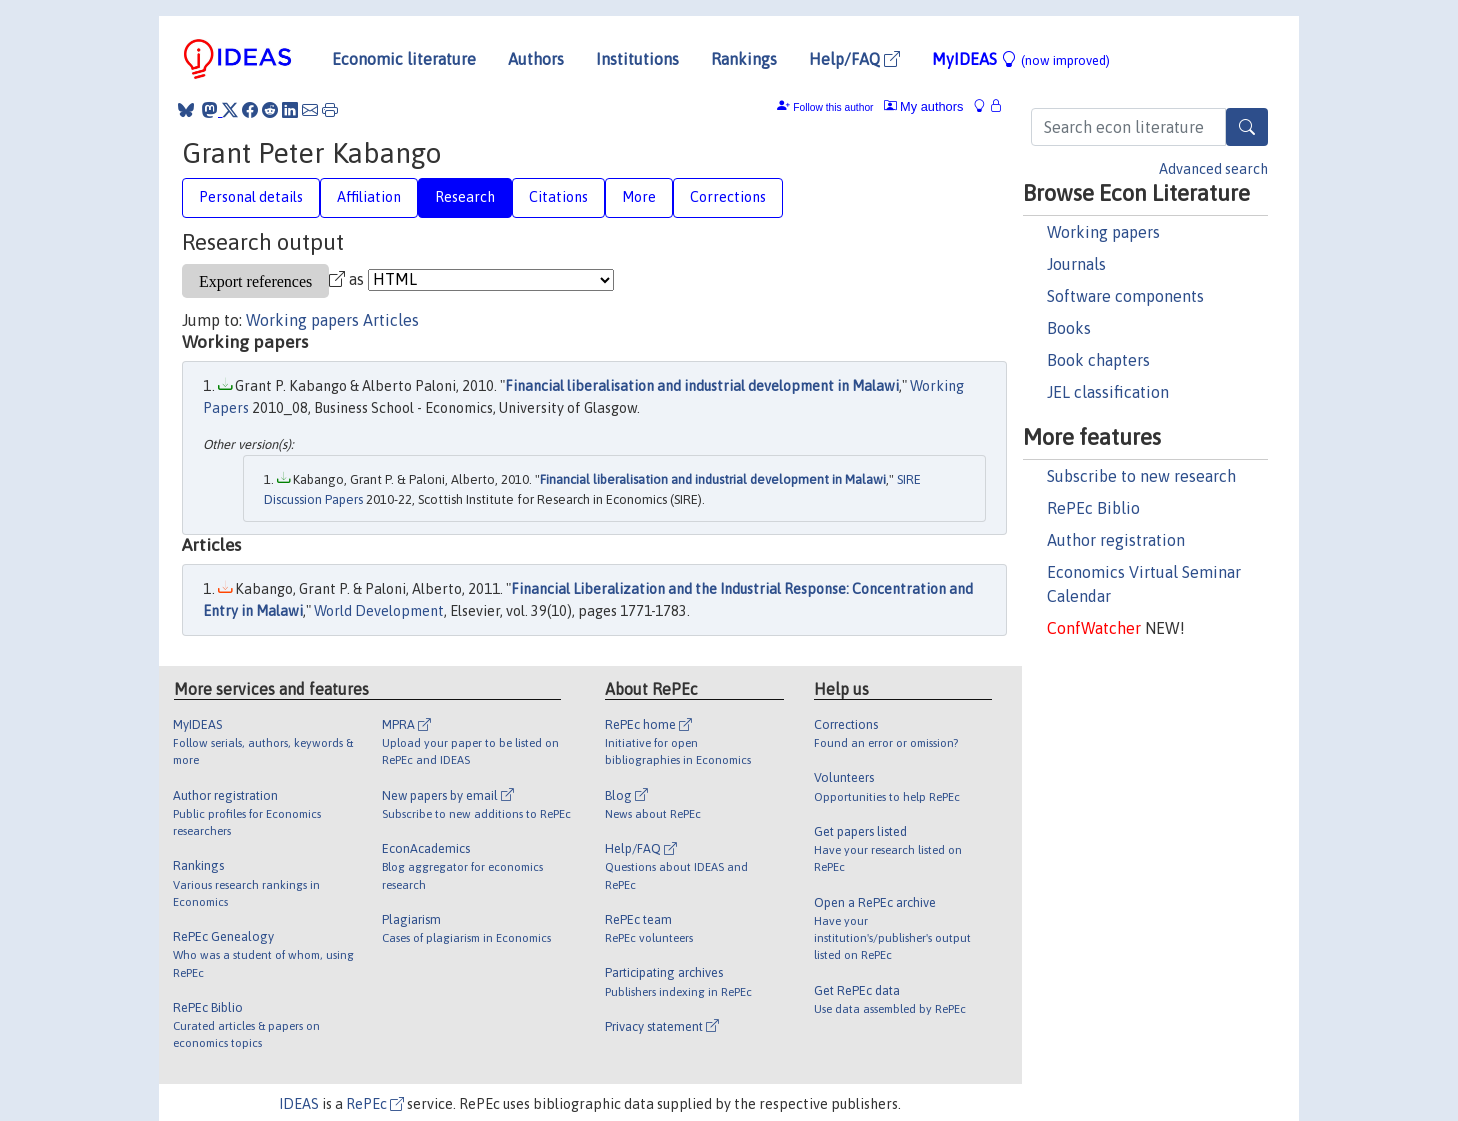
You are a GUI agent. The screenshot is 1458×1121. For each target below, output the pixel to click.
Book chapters (1098, 360)
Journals (1076, 264)
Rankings (744, 59)
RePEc (375, 1104)
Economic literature (404, 59)
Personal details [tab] (251, 197)
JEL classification (1108, 392)
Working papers (1103, 232)
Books (1069, 328)
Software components (1125, 296)
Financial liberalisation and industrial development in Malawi (702, 386)
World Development (379, 611)
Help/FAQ (854, 59)
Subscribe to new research (1141, 476)
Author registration (1116, 540)
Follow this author (833, 107)
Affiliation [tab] (369, 197)
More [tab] (639, 197)
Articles (391, 320)
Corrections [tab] (728, 197)
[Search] (1247, 127)
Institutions (637, 59)
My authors (924, 106)
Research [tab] (465, 197)
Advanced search (1213, 169)
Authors (536, 59)
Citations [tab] (558, 197)
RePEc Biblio (1093, 508)
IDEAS (299, 1104)
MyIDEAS (1021, 59)
